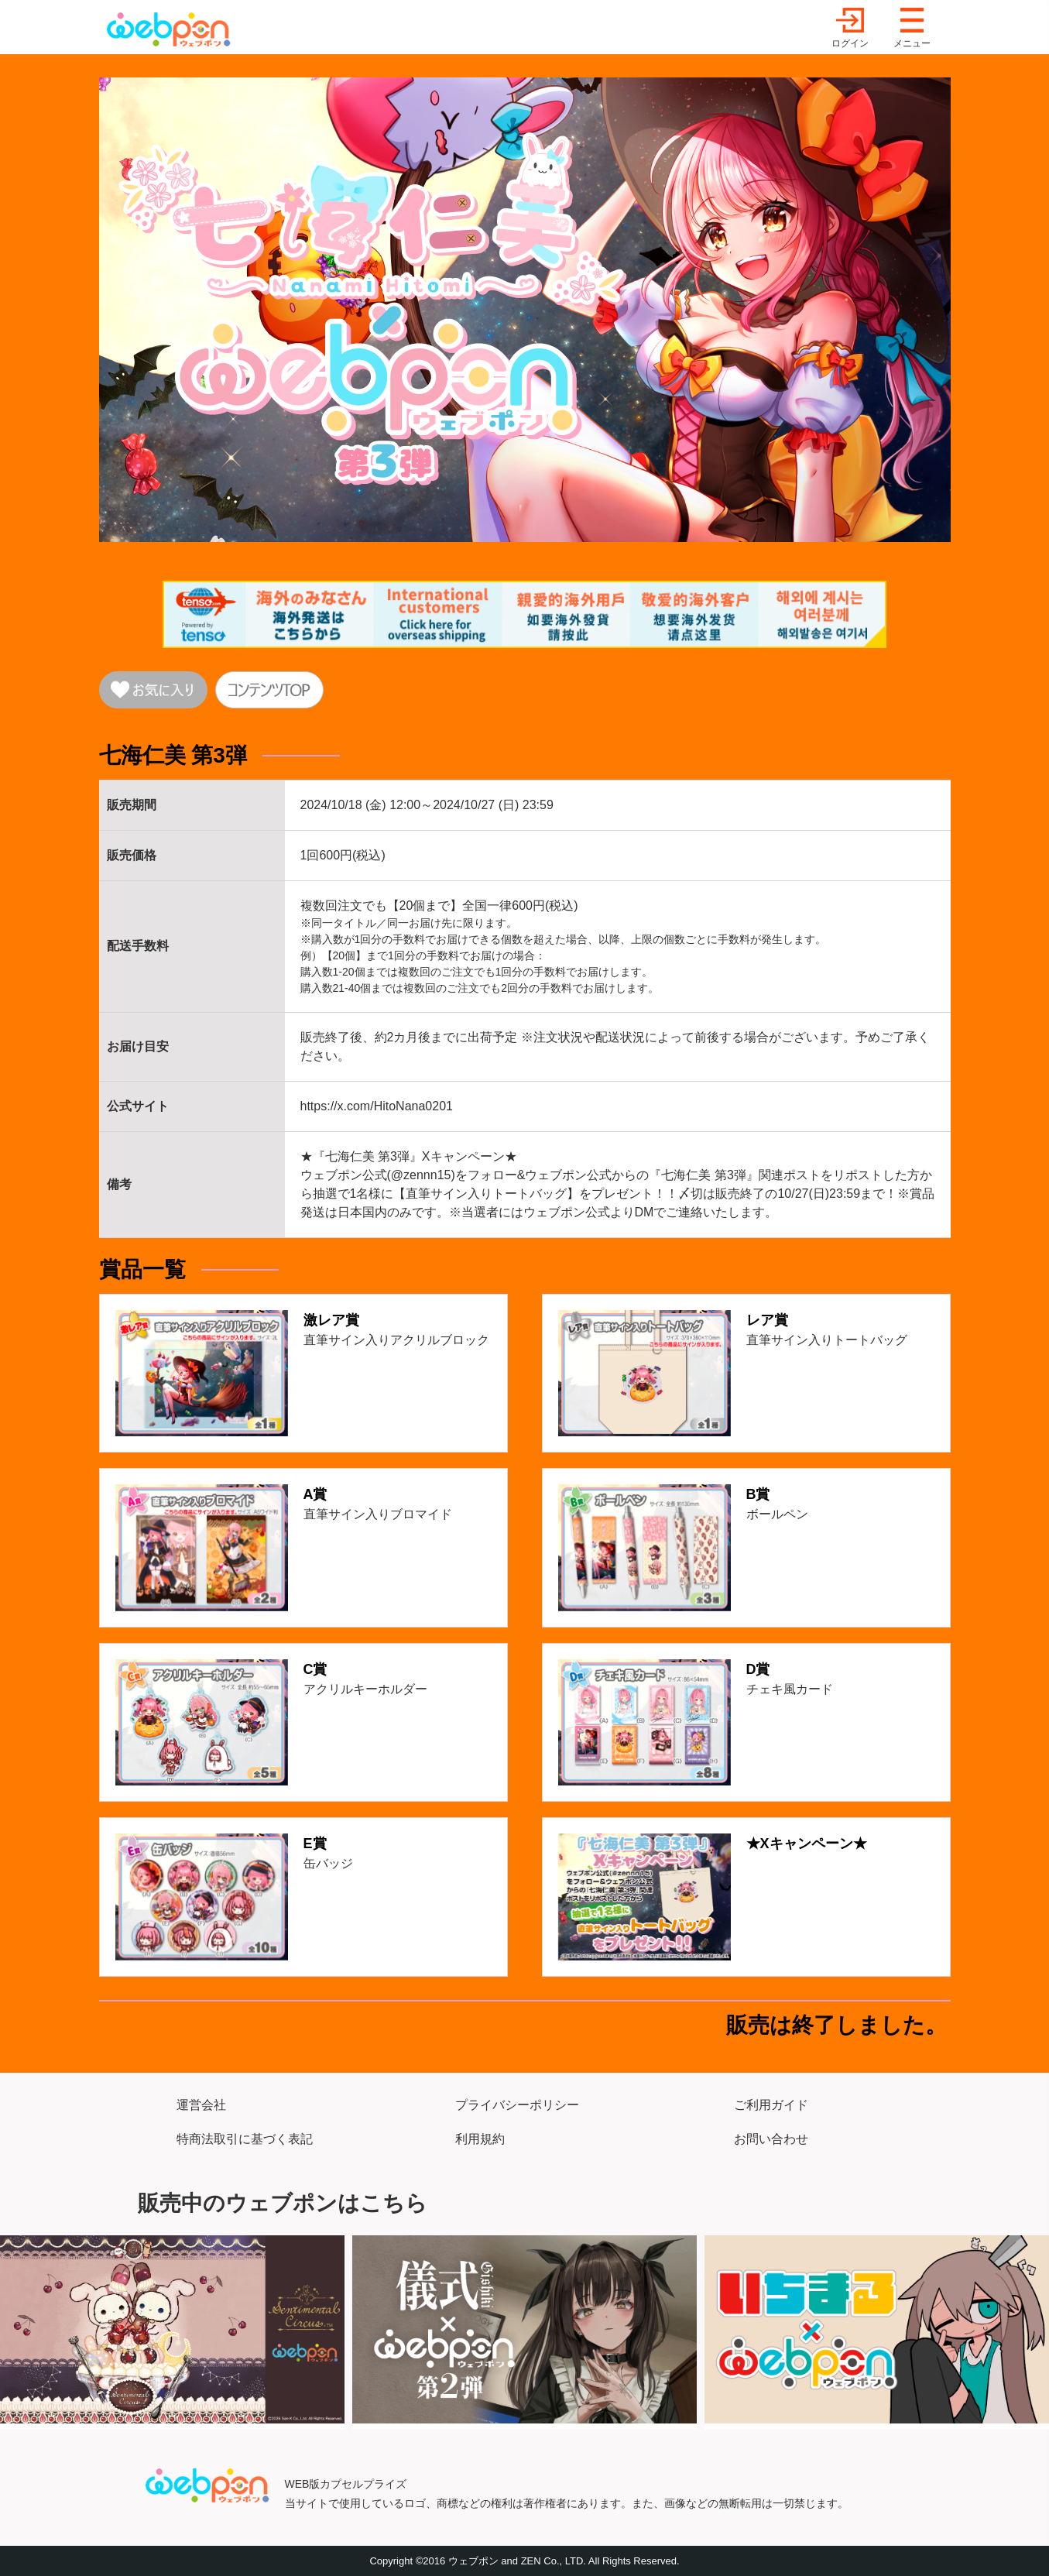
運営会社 (201, 2104)
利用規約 (480, 2139)
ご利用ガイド (771, 2104)
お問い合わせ (771, 2139)
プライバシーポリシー (517, 2104)
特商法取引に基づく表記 (245, 2139)
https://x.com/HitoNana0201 (376, 1106)
